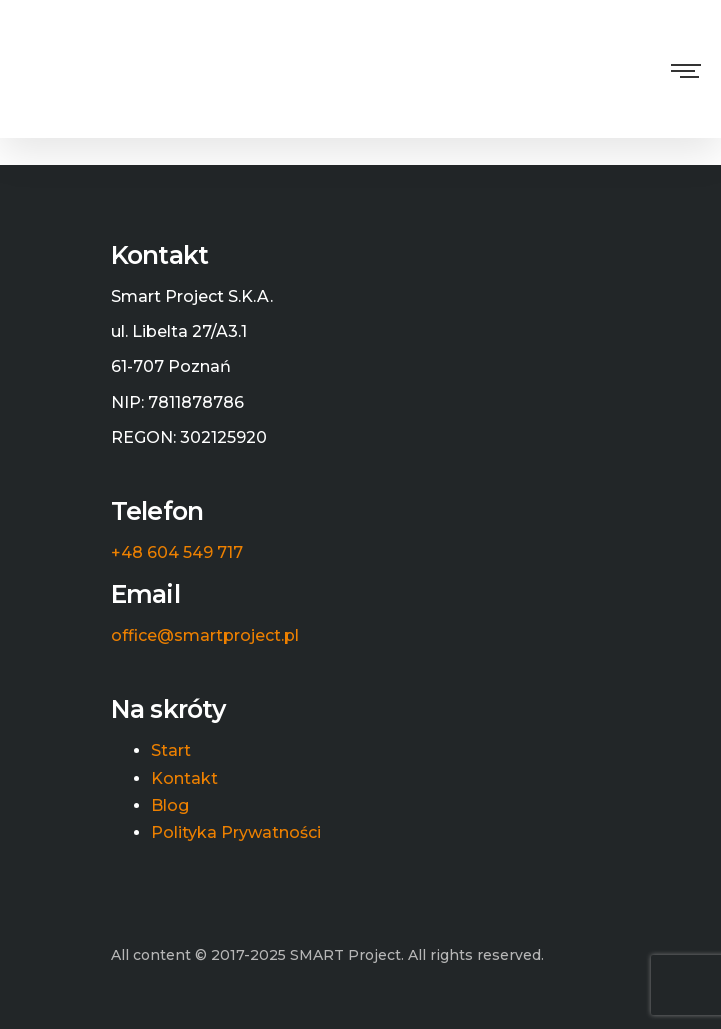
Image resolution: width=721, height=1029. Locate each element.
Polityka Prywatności (236, 833)
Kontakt (184, 779)
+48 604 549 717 (177, 553)
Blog (170, 806)
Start (171, 751)
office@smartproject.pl (205, 636)
